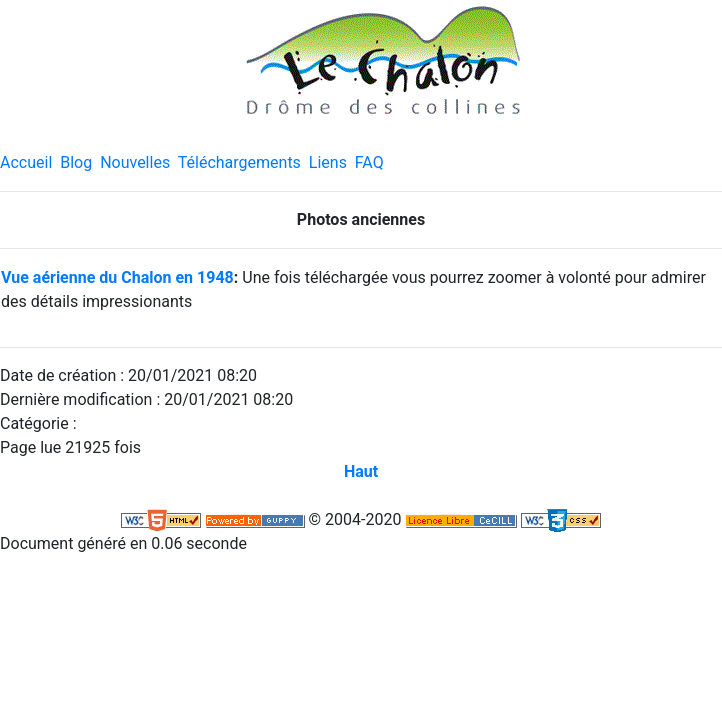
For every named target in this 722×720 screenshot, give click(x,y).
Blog (76, 162)
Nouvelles (135, 162)
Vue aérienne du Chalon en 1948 (117, 277)
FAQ (369, 162)
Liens (328, 162)
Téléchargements (239, 162)
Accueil (26, 162)
